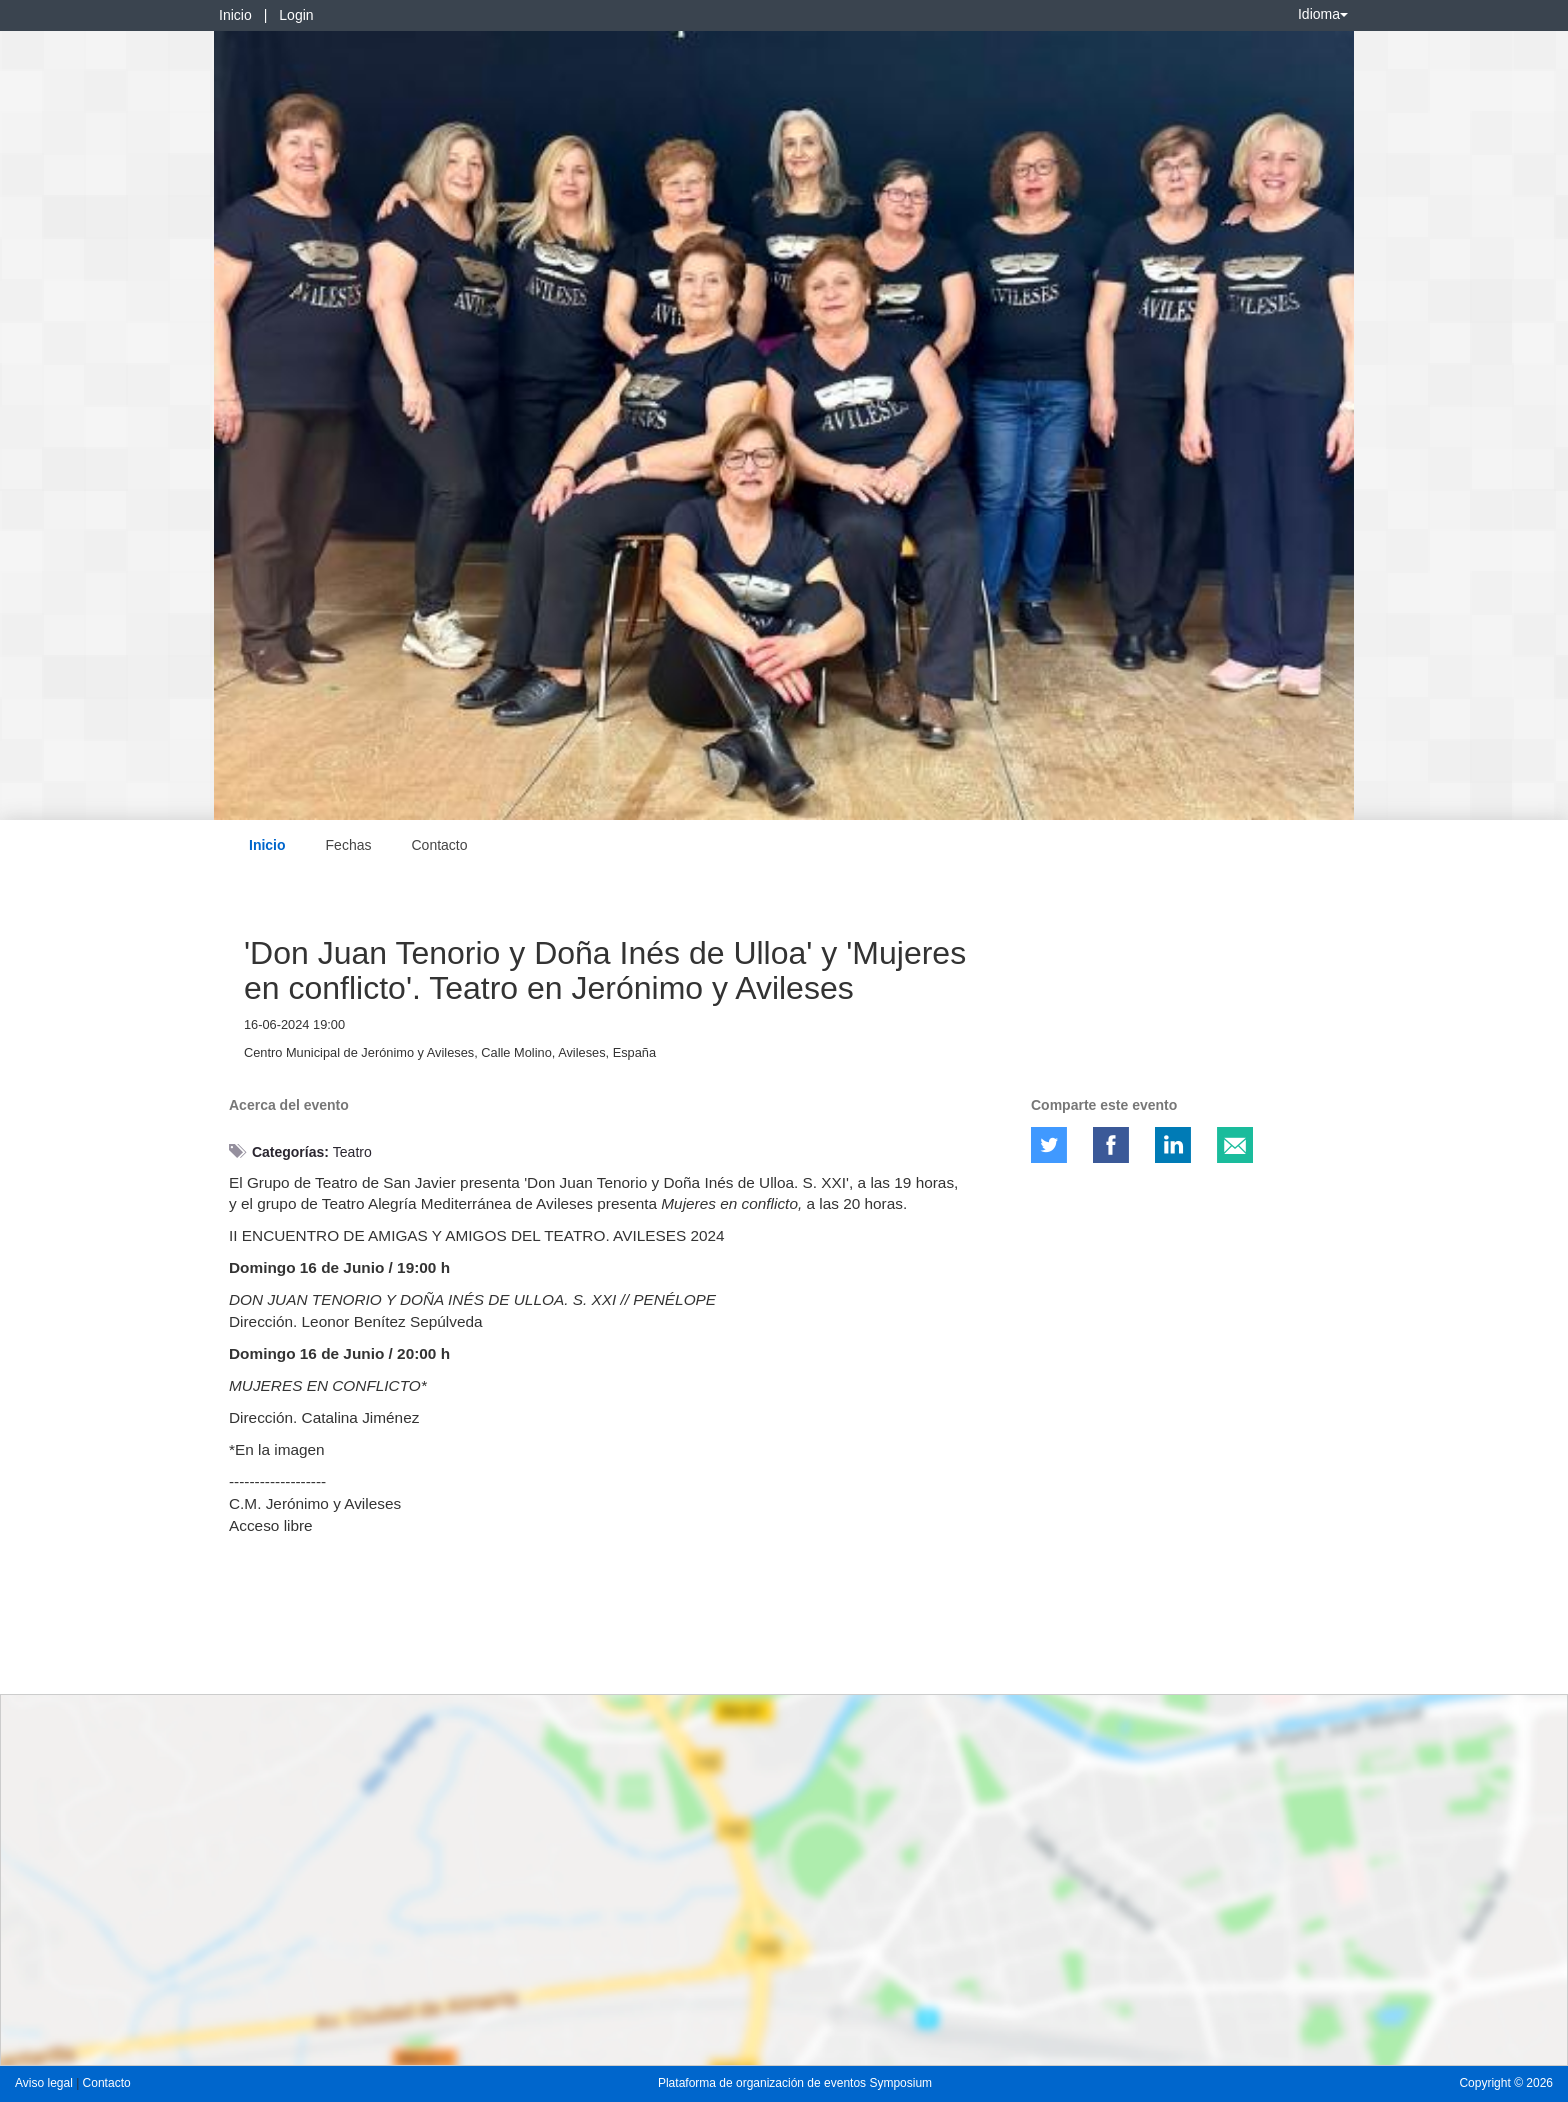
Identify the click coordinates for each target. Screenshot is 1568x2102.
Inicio (235, 15)
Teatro (352, 1152)
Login (296, 15)
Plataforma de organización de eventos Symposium (795, 2083)
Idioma (1323, 14)
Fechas (349, 845)
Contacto (439, 845)
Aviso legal (45, 2083)
